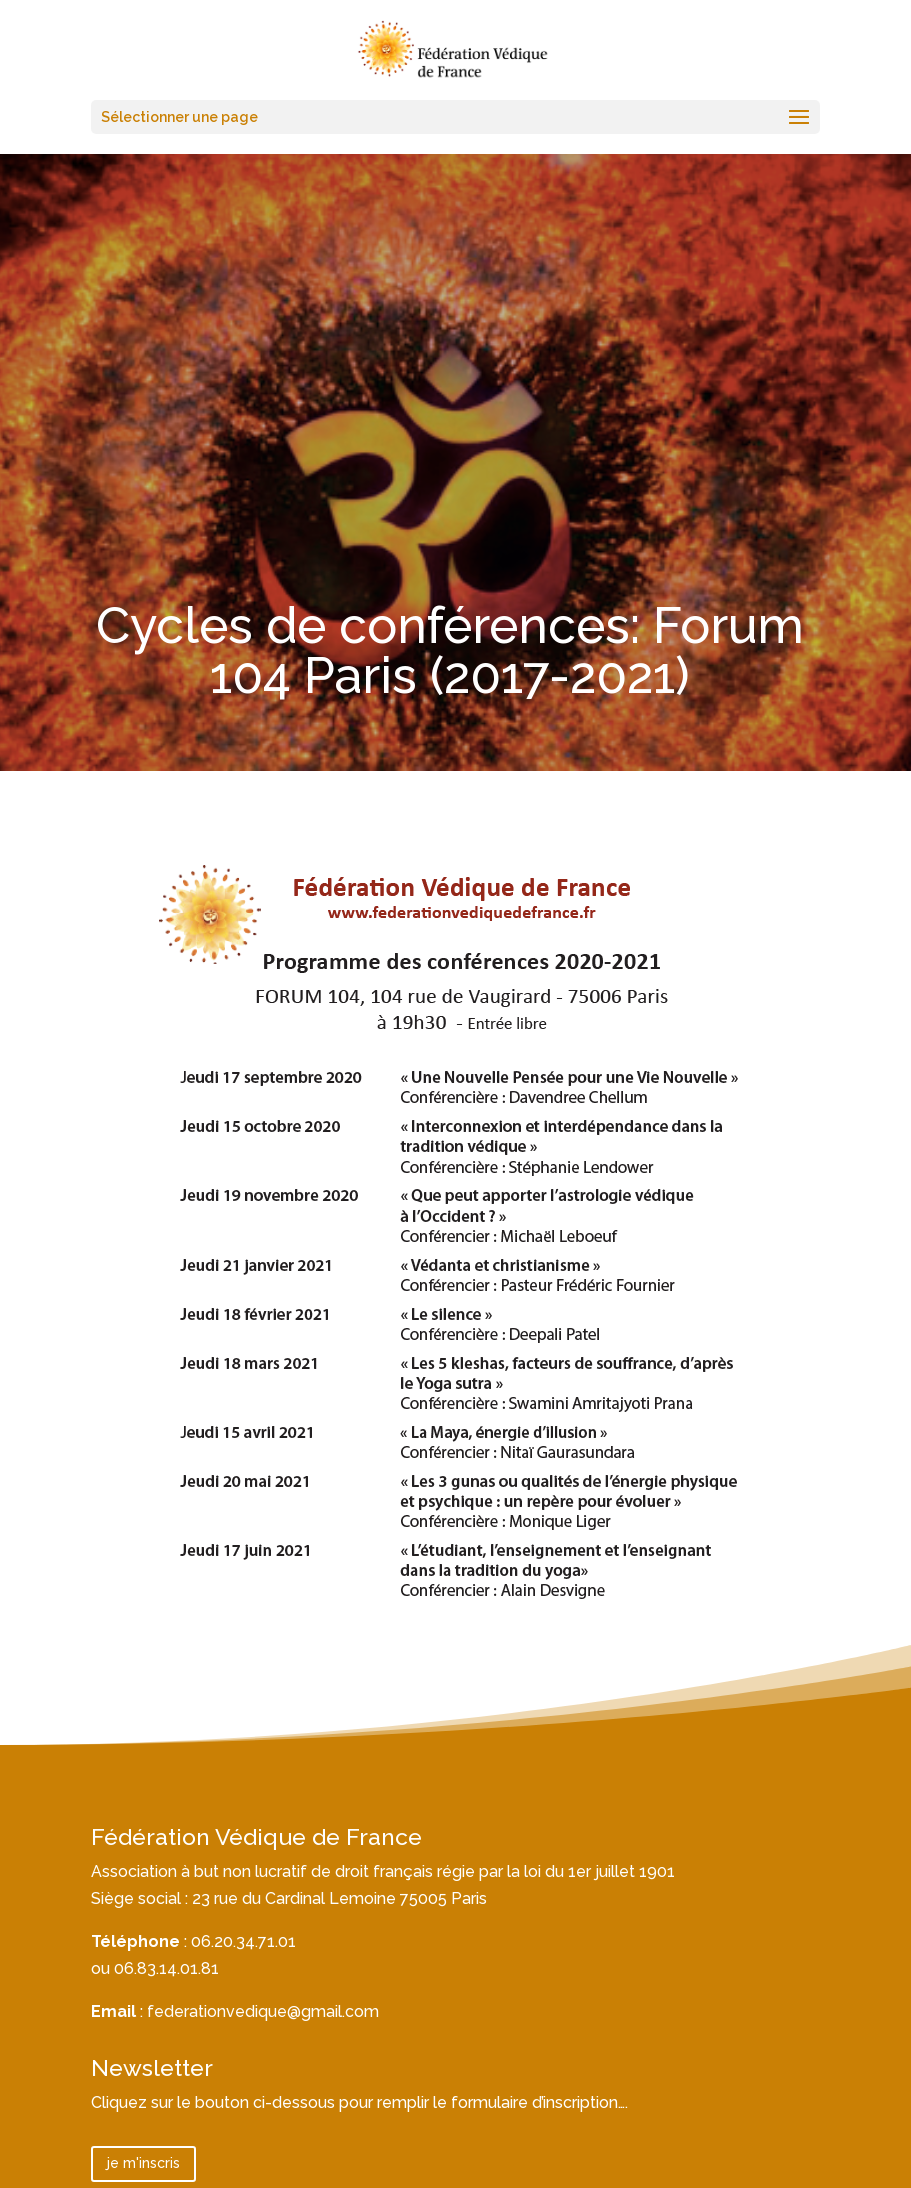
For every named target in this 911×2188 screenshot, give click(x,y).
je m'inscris (143, 2163)
